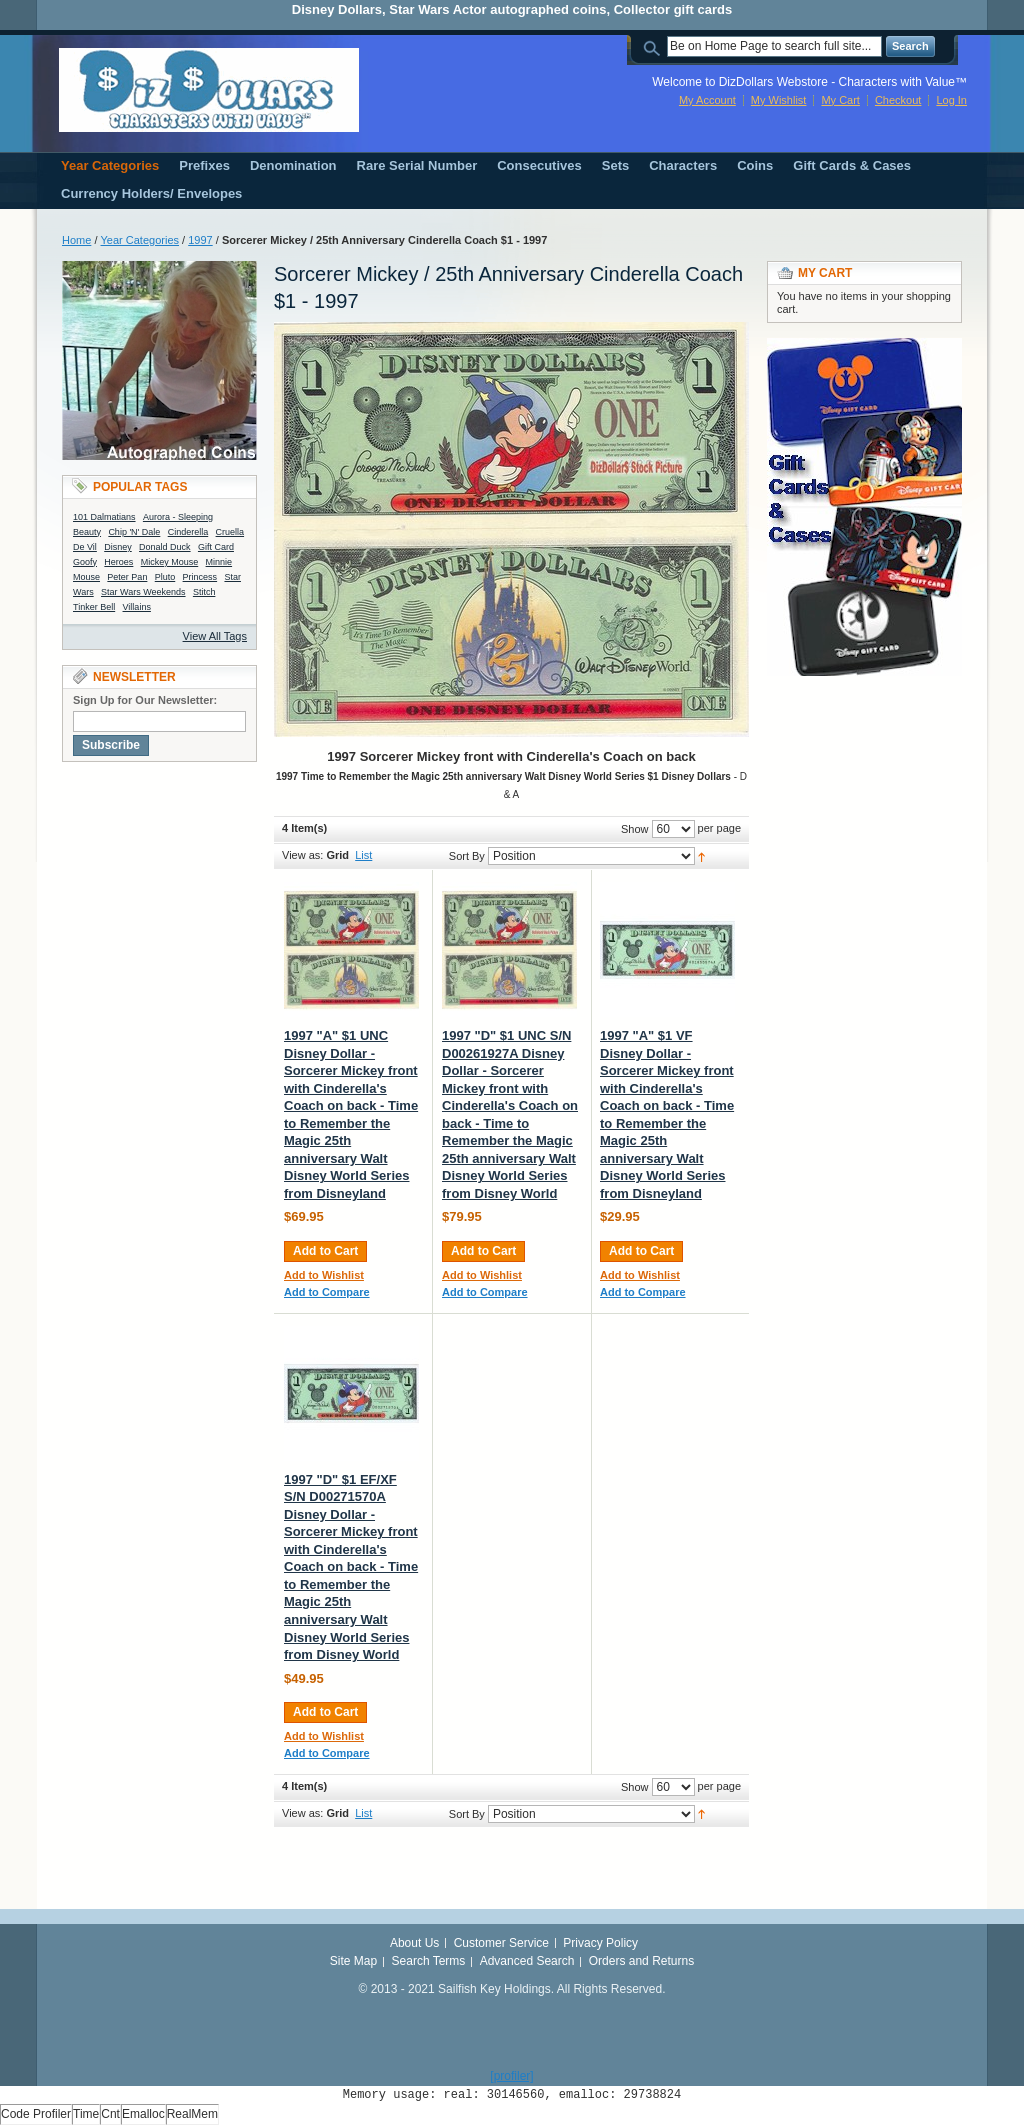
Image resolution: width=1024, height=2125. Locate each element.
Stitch (204, 592)
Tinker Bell (94, 607)
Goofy (85, 562)
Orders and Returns (641, 1961)
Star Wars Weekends (143, 592)
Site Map (353, 1961)
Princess (200, 577)
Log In (951, 100)
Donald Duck (165, 547)
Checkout (898, 100)
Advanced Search (527, 1961)
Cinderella (188, 532)
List (363, 855)
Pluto (165, 577)
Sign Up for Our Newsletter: (145, 700)
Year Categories (140, 240)
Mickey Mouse (170, 562)
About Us (414, 1943)
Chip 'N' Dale (134, 532)
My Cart (840, 100)
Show (635, 829)
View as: (302, 855)
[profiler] (511, 2076)
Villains (137, 607)
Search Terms (429, 1961)
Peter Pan (127, 577)
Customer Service (501, 1943)
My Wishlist (779, 100)
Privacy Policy (600, 1943)
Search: (655, 46)
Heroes (118, 562)
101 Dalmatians (104, 517)
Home (76, 240)
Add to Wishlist (324, 1275)
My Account (707, 100)
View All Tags (215, 636)
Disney (118, 547)
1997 (200, 240)
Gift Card (216, 547)
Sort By (467, 856)
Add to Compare (327, 1292)
